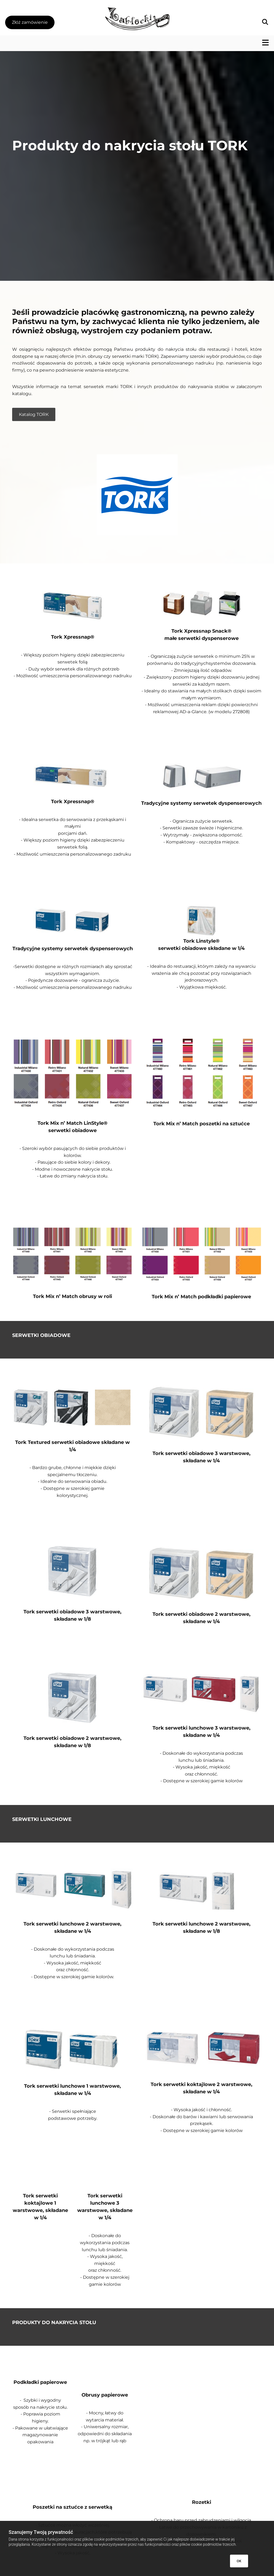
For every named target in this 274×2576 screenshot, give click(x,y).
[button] (37, 23)
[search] (258, 23)
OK (239, 2561)
